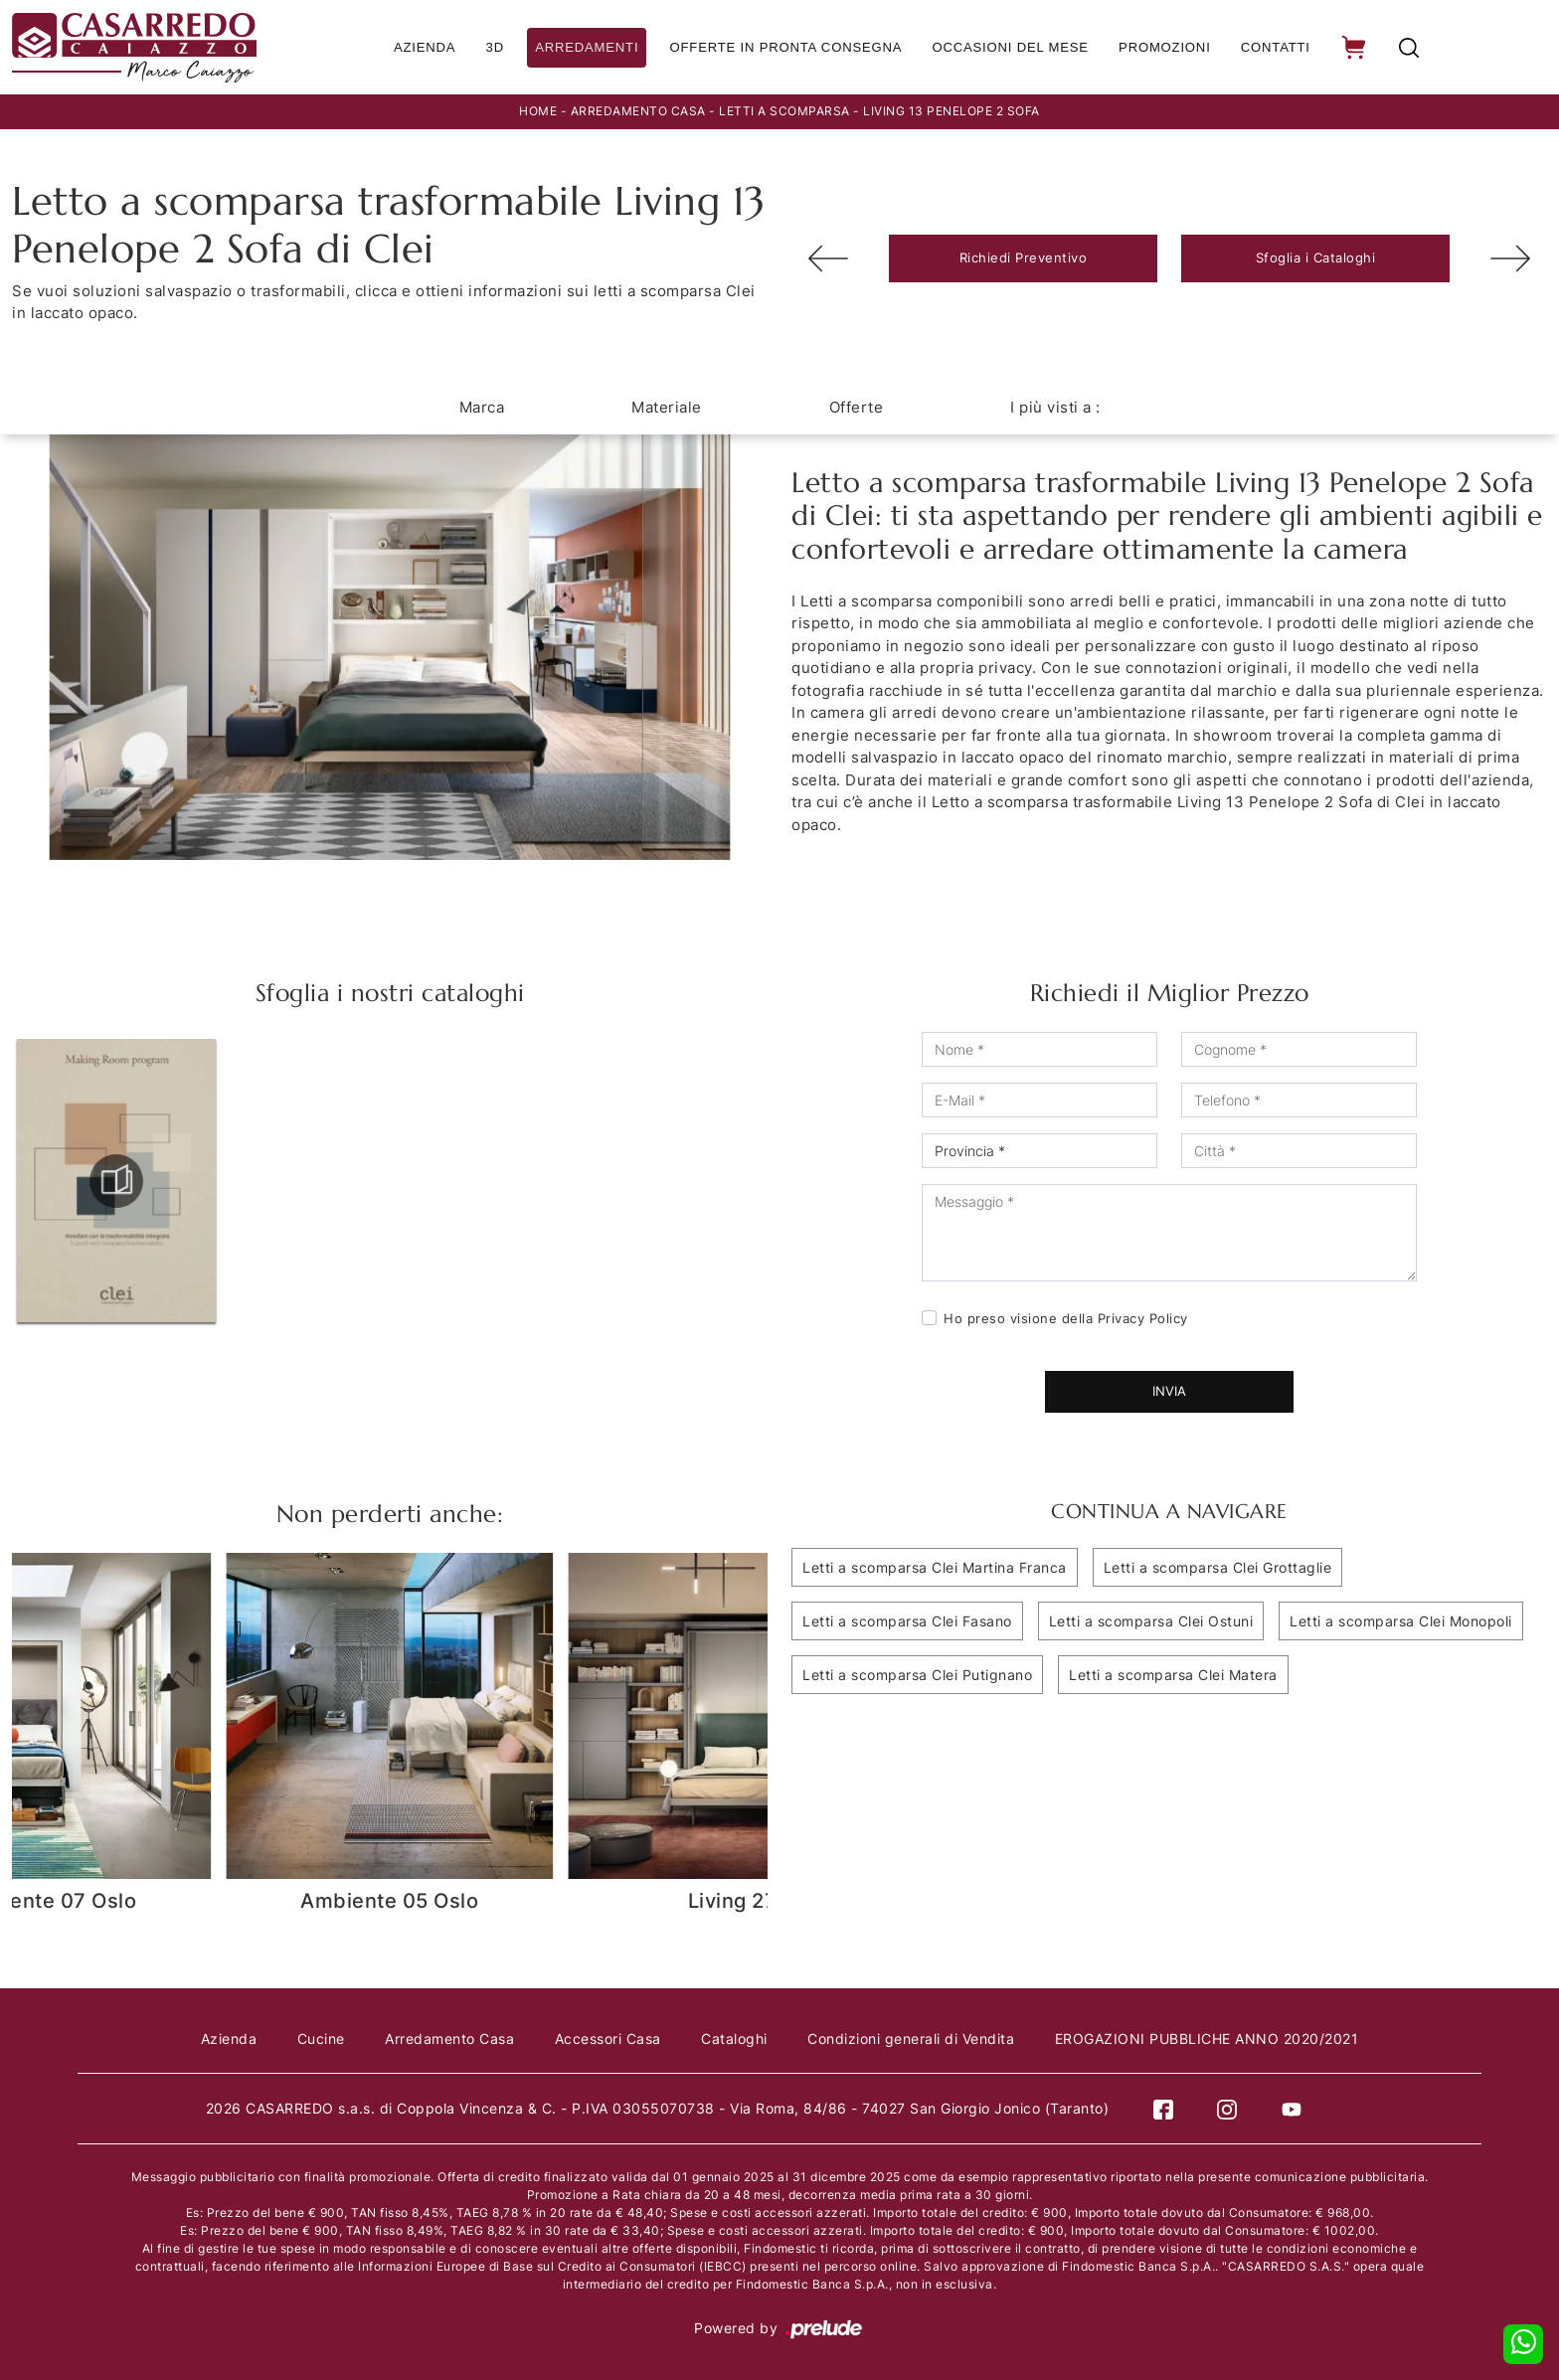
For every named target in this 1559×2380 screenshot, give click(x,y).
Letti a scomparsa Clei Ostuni (1151, 1620)
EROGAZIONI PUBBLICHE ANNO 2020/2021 (1219, 2038)
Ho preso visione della (1066, 1317)
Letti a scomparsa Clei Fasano (907, 1620)
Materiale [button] (666, 406)
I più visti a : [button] (1055, 406)
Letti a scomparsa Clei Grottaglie (1218, 1566)
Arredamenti (585, 47)
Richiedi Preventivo (1023, 257)
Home (538, 110)
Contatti (1273, 47)
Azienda (421, 47)
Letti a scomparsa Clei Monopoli (1401, 1620)
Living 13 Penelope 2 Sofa (951, 110)
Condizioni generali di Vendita (918, 2038)
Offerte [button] (856, 406)
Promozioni (1160, 47)
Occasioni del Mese (1006, 47)
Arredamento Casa (638, 110)
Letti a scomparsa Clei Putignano (917, 1673)
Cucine (313, 2038)
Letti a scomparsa (784, 110)
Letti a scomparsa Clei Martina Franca (934, 1566)
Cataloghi (738, 2038)
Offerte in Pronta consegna (783, 47)
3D (493, 47)
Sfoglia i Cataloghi (1316, 257)
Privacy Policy (1143, 1317)
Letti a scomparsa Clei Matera (1173, 1673)
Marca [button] (482, 406)
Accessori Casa (608, 2038)
